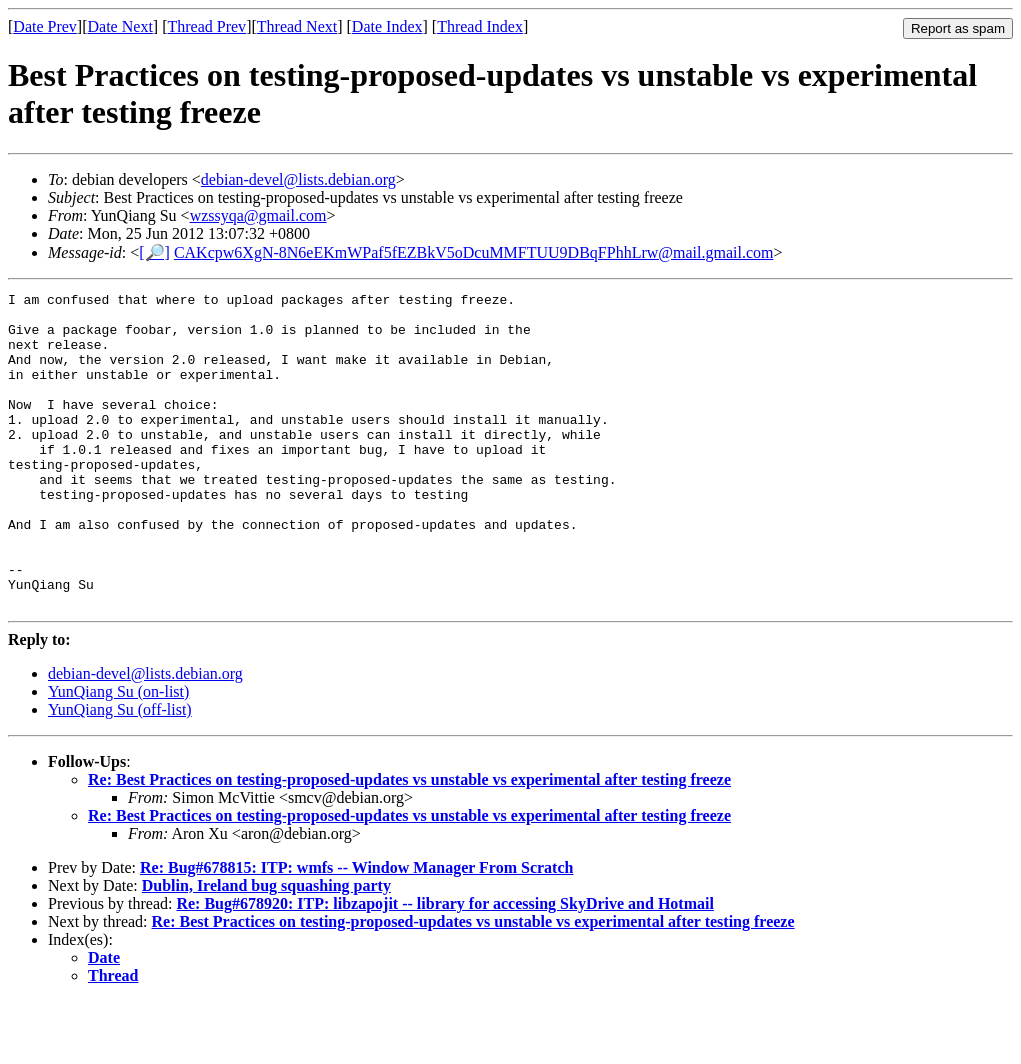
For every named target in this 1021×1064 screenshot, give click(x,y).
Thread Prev (206, 26)
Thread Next (297, 26)
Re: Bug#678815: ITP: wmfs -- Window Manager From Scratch (356, 930)
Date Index (387, 26)
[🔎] (154, 252)
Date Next (120, 26)
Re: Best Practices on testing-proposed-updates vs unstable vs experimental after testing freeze (409, 842)
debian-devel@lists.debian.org (298, 179)
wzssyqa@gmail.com (258, 215)
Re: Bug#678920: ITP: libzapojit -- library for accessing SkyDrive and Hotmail (444, 966)
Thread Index (480, 26)
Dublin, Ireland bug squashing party (266, 948)
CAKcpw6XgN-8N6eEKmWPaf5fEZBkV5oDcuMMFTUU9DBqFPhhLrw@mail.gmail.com (474, 252)
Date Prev (45, 26)
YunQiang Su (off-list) (120, 772)
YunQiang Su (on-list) (118, 754)
